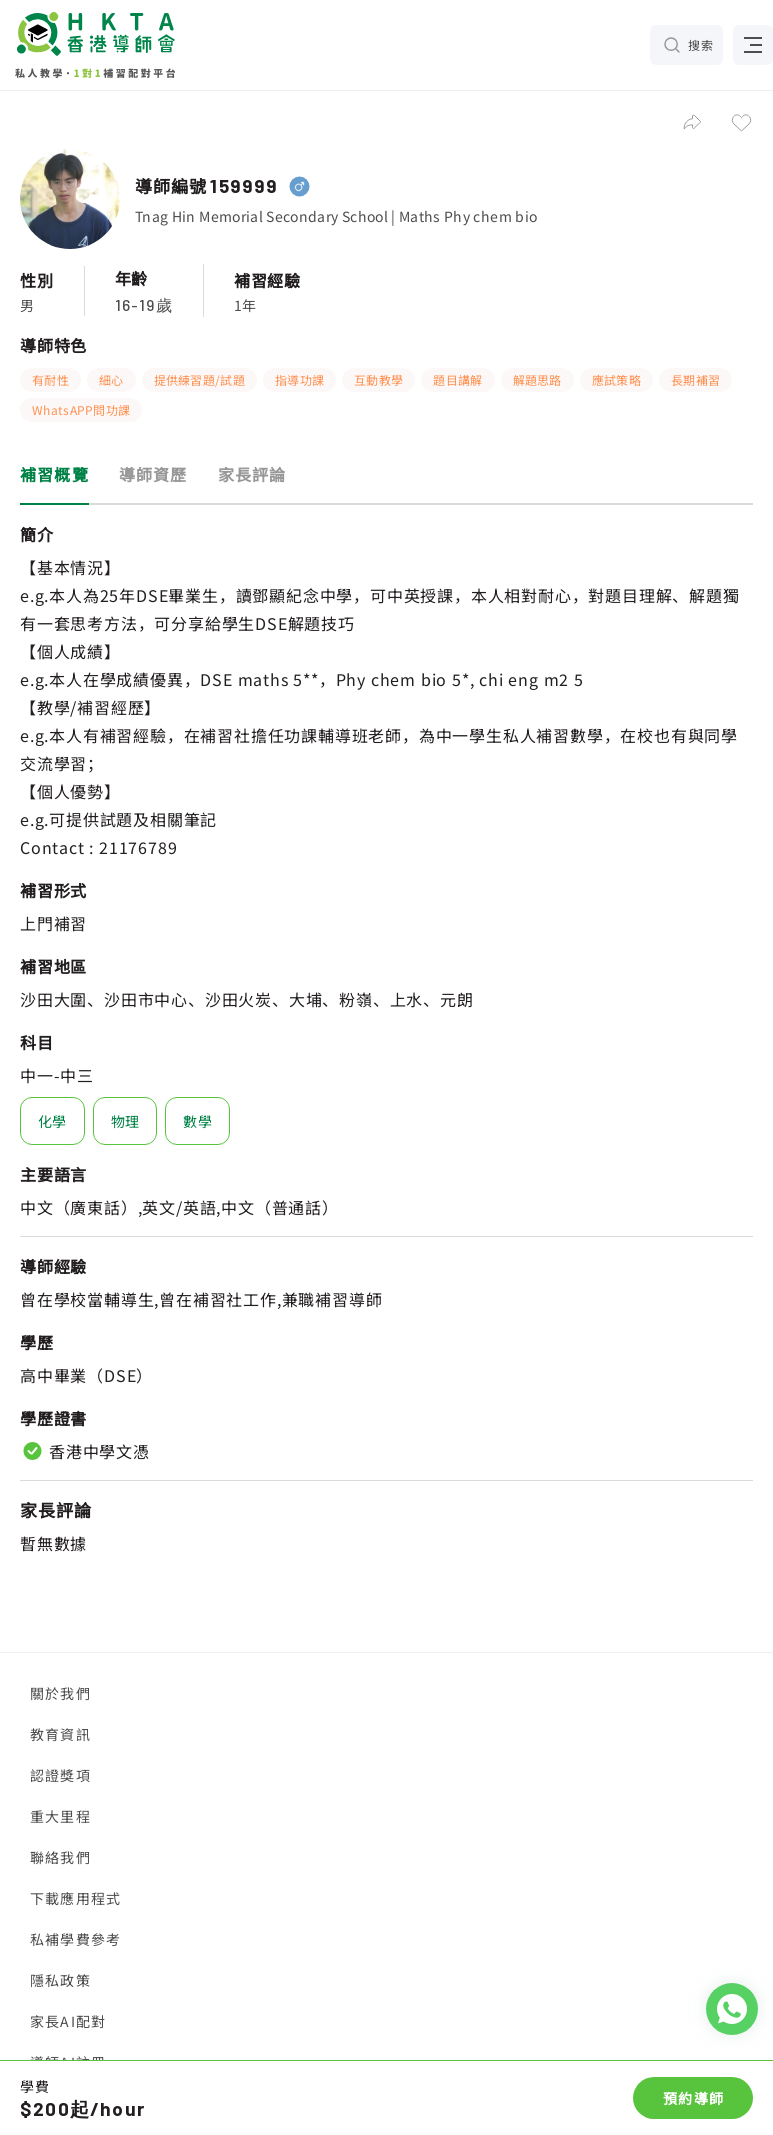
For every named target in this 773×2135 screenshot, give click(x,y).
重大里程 (60, 1816)
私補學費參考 (75, 1939)
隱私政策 (60, 1980)
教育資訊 (60, 1734)
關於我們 (60, 1693)
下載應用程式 (75, 1898)
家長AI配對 (68, 2021)
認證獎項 (60, 1775)
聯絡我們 (60, 1857)
